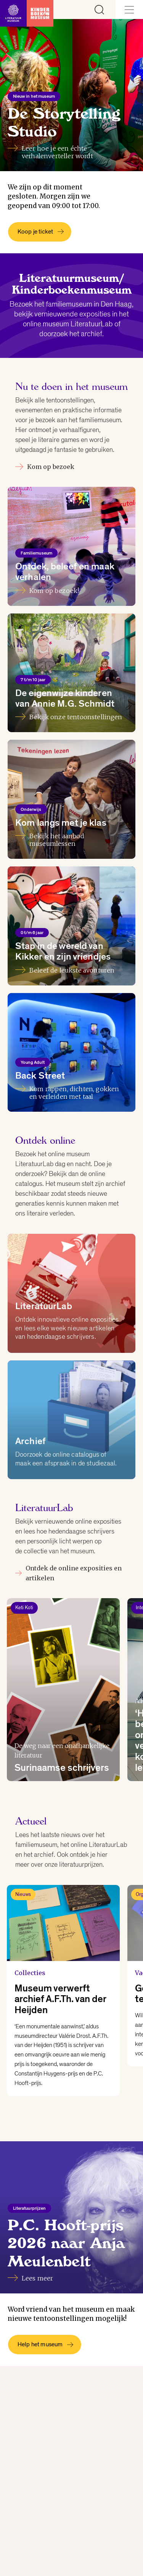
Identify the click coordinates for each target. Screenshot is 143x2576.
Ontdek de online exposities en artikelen (68, 1573)
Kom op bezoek (44, 466)
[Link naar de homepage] (26, 9)
